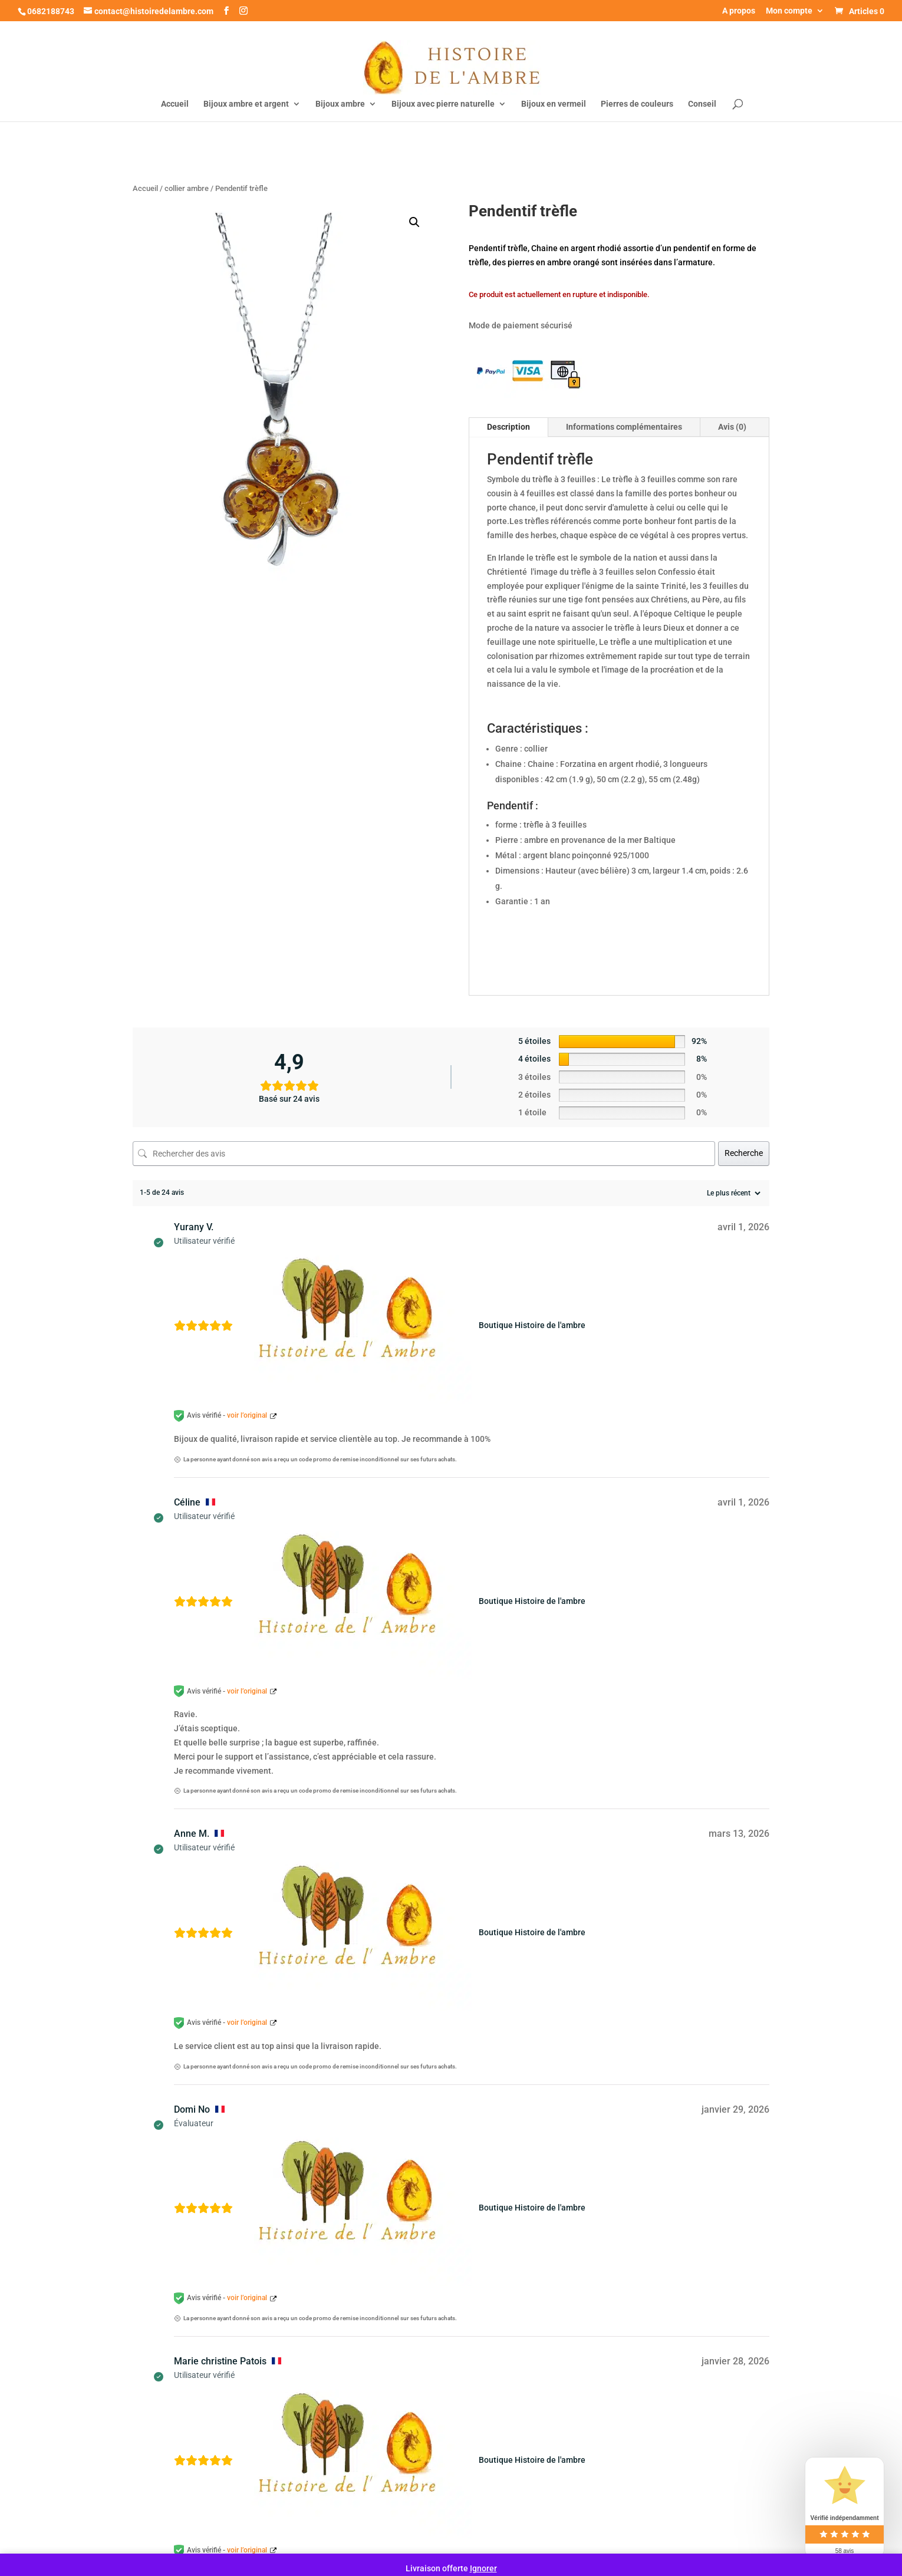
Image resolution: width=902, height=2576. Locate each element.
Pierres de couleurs (637, 104)
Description (508, 426)
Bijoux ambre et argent (246, 104)
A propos (738, 10)
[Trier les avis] (732, 1193)
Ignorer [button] (483, 2568)
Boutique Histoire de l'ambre (532, 1325)
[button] (414, 222)
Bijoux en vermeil (553, 104)
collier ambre (186, 188)
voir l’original (247, 1415)
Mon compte (789, 10)
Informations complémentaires (624, 426)
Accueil (175, 104)
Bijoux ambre (340, 104)
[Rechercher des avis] (424, 1153)
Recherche (744, 1153)
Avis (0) (732, 426)
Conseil (702, 104)
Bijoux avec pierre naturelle (443, 104)
